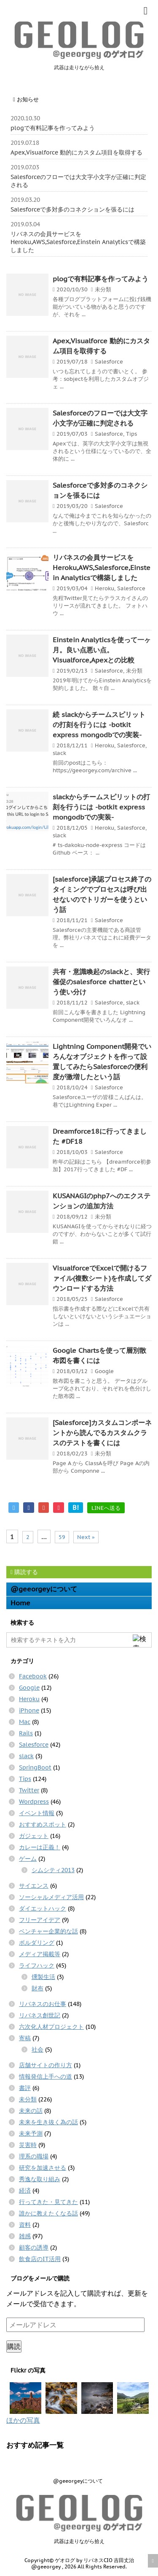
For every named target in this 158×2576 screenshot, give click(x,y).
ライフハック (36, 1965)
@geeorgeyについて (44, 1589)
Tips (131, 433)
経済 (25, 2190)
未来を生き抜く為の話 (48, 2122)
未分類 (103, 289)
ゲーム (28, 1858)
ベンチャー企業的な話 (48, 1931)
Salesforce (109, 361)
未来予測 (31, 2133)
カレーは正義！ (39, 1847)
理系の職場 (33, 2156)
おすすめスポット (42, 1824)
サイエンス (33, 1885)
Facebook (33, 1676)
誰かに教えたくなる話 (48, 2213)
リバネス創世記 (39, 2015)
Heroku (104, 588)
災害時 (28, 2145)
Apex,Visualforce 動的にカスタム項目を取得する (76, 152)
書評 (25, 2088)
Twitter (29, 1790)
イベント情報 (36, 1813)
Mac (24, 1722)
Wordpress (34, 1801)
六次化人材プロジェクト (51, 2026)
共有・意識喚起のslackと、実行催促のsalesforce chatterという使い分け (101, 981)
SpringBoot (35, 1767)
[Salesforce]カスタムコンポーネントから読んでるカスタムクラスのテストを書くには (102, 1432)
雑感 (25, 2236)
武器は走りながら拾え (79, 2541)
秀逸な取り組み (39, 2179)
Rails (26, 1733)
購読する (24, 1572)
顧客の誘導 (33, 2247)
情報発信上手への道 (45, 2076)
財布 (37, 1988)
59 (62, 1537)
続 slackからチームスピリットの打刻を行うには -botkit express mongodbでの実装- (99, 724)
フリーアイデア (39, 1920)
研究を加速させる (42, 2168)
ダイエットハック (42, 1908)
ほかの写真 (23, 2420)
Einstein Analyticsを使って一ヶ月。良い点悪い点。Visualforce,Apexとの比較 (102, 649)
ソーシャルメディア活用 (51, 1897)
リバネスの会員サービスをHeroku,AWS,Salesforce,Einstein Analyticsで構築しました (78, 242)
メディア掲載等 (39, 1954)
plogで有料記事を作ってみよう (53, 128)
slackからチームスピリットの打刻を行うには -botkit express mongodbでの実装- (101, 807)
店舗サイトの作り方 (45, 2065)
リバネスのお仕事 (42, 2004)
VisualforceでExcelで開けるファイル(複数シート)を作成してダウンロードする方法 (102, 1278)
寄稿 (25, 2038)
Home (20, 1603)
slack (59, 753)
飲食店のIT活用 (40, 2259)
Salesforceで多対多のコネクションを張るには (72, 209)
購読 (14, 2346)
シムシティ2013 (53, 1870)
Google (104, 1371)
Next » (86, 1537)
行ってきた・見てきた (48, 2202)
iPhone (29, 1710)
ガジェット (33, 1836)
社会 (37, 2049)
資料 (25, 2225)
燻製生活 (43, 1977)
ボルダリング (36, 1942)
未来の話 (31, 2111)
